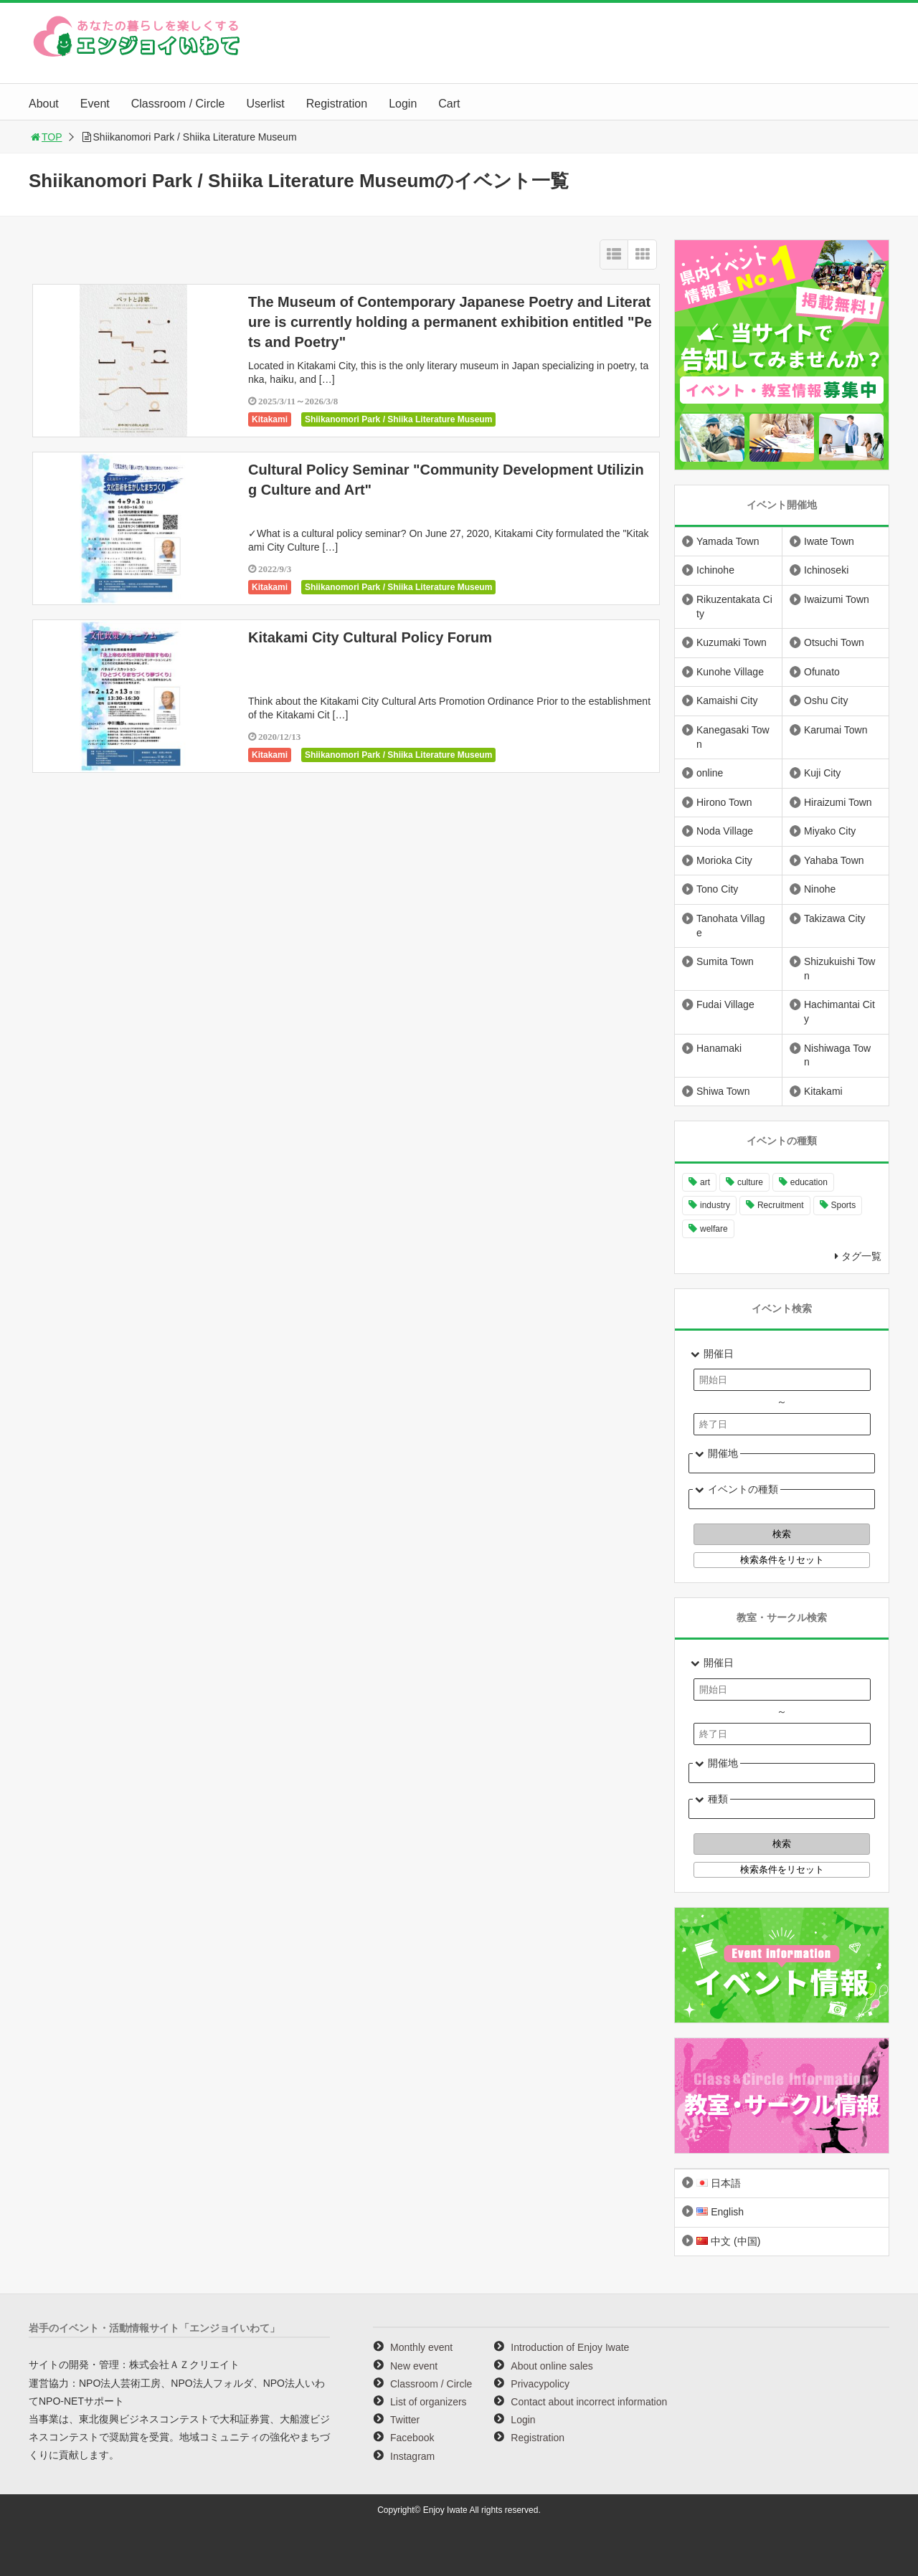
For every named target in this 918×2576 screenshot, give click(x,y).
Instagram (412, 2456)
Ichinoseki (826, 570)
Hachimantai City (839, 1012)
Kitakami (270, 419)
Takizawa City (835, 918)
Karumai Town (835, 730)
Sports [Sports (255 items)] (843, 1205)
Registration (336, 104)
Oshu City (826, 700)
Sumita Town (725, 961)
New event (413, 2366)
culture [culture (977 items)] (750, 1182)
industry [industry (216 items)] (715, 1205)
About (44, 104)
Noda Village (724, 831)
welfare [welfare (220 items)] (714, 1229)
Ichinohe (715, 570)
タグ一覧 (861, 1256)
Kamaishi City (727, 700)
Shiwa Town (722, 1091)
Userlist (265, 104)
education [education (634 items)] (809, 1182)
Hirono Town (724, 802)
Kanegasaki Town (733, 737)
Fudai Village (725, 1004)
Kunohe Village (730, 672)
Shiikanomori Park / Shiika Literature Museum (398, 419)
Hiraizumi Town (838, 802)
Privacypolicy (540, 2384)
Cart (449, 104)
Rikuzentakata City (734, 606)
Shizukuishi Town (839, 969)
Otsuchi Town (834, 642)
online (709, 773)
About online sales (551, 2366)
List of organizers (428, 2402)
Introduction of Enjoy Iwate (570, 2347)
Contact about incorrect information (589, 2402)
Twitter (405, 2419)
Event (95, 104)
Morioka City (724, 860)
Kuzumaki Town (731, 642)
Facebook (412, 2437)
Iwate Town (829, 541)
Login (403, 104)
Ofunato (822, 672)
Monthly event (421, 2347)
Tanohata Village (730, 925)
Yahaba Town (834, 860)
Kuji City (822, 773)
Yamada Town (727, 541)
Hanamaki (719, 1048)
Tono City (717, 889)
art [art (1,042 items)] (705, 1182)
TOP (45, 137)
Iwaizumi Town (836, 599)
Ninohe (820, 889)
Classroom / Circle (178, 104)
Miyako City (830, 831)
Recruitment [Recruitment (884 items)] (780, 1205)
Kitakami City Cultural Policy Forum (370, 637)
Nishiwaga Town (837, 1055)
